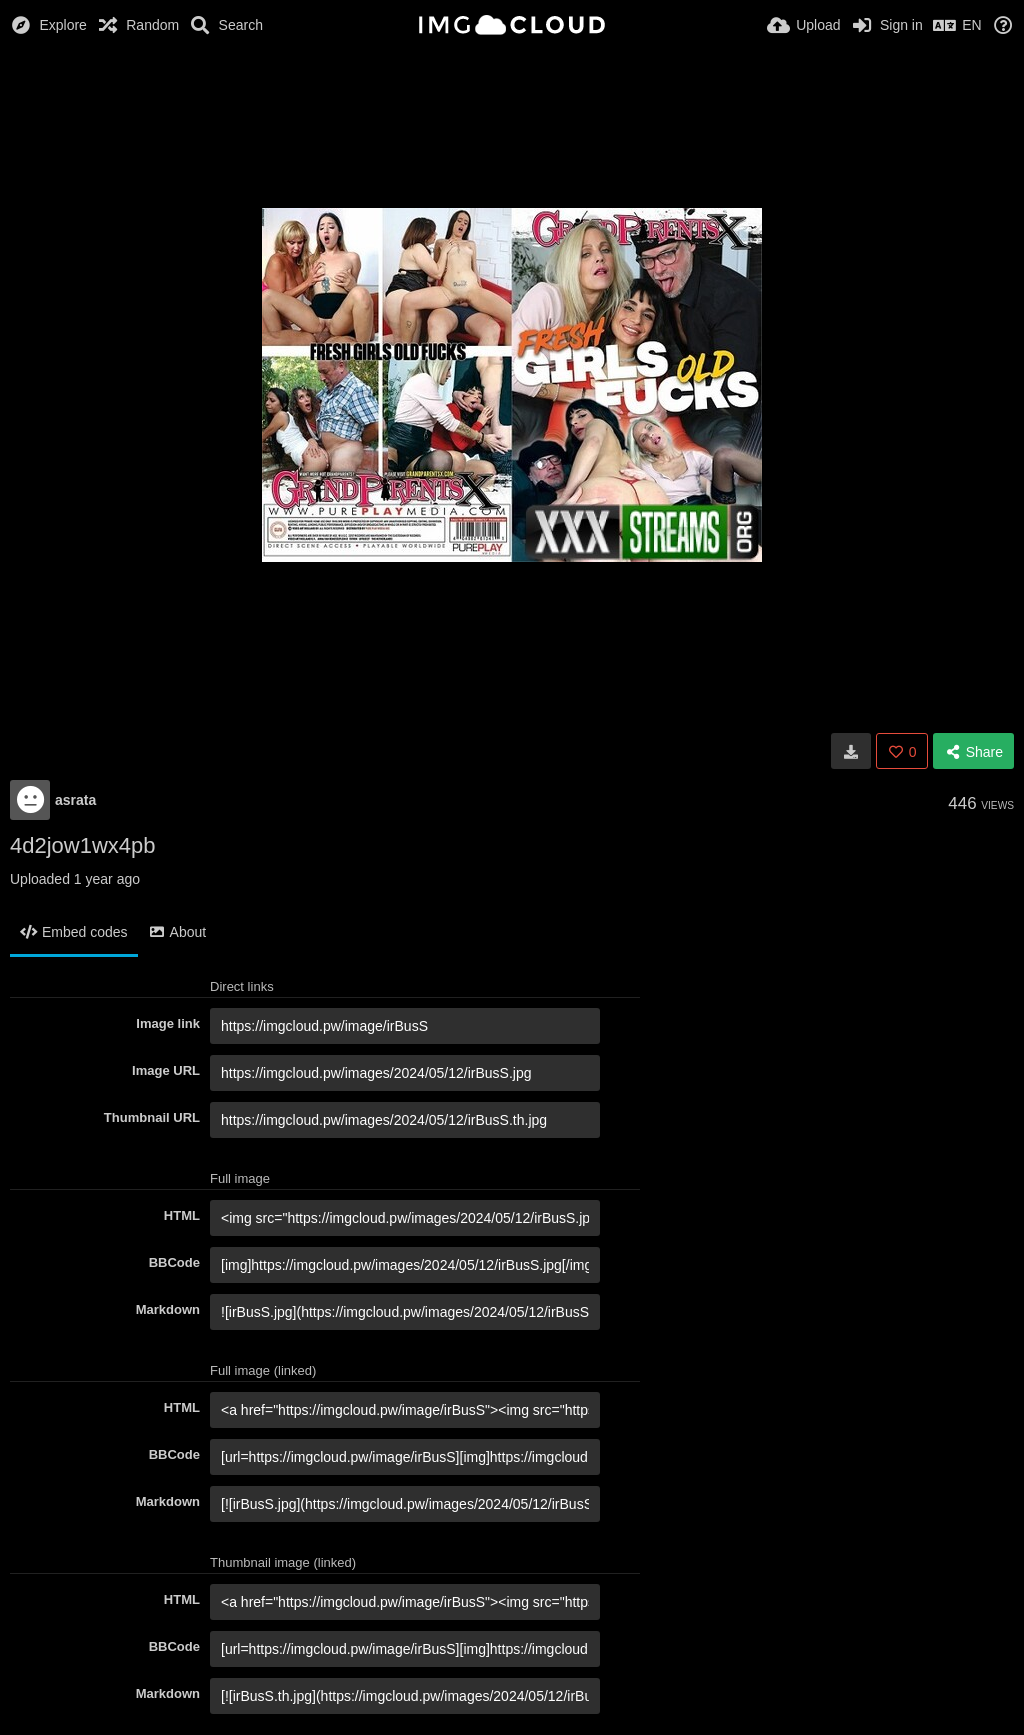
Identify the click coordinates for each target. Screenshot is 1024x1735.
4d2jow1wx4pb (83, 845)
